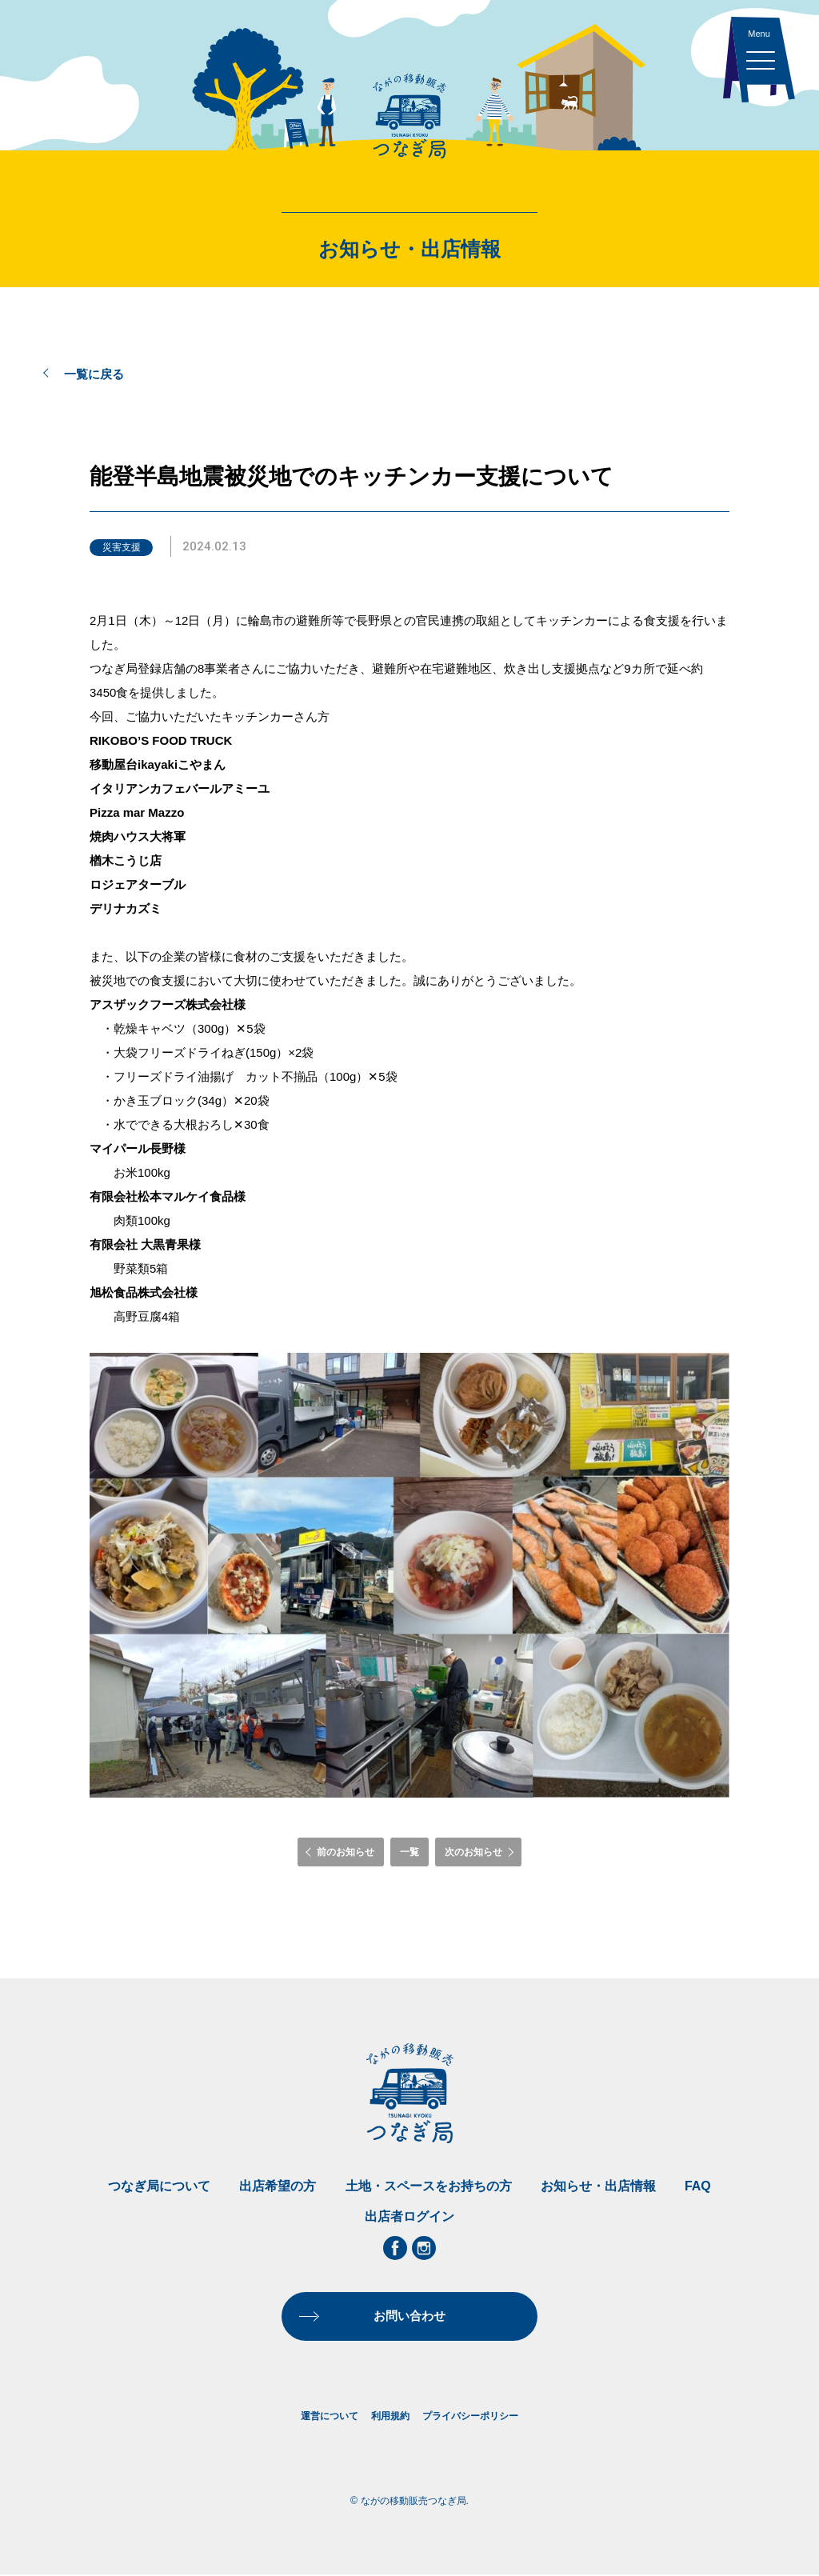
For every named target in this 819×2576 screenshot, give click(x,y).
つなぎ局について (159, 2186)
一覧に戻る (94, 374)
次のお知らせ (473, 1852)
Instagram (424, 2248)
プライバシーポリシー (470, 2416)
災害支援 (121, 547)
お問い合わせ (409, 2316)
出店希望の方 (277, 2186)
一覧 (409, 1852)
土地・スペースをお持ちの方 (429, 2186)
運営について (329, 2416)
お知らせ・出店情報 (598, 2186)
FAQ (698, 2186)
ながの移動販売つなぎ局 (409, 116)
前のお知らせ (345, 1852)
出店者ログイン (409, 2216)
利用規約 (390, 2416)
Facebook (395, 2248)
